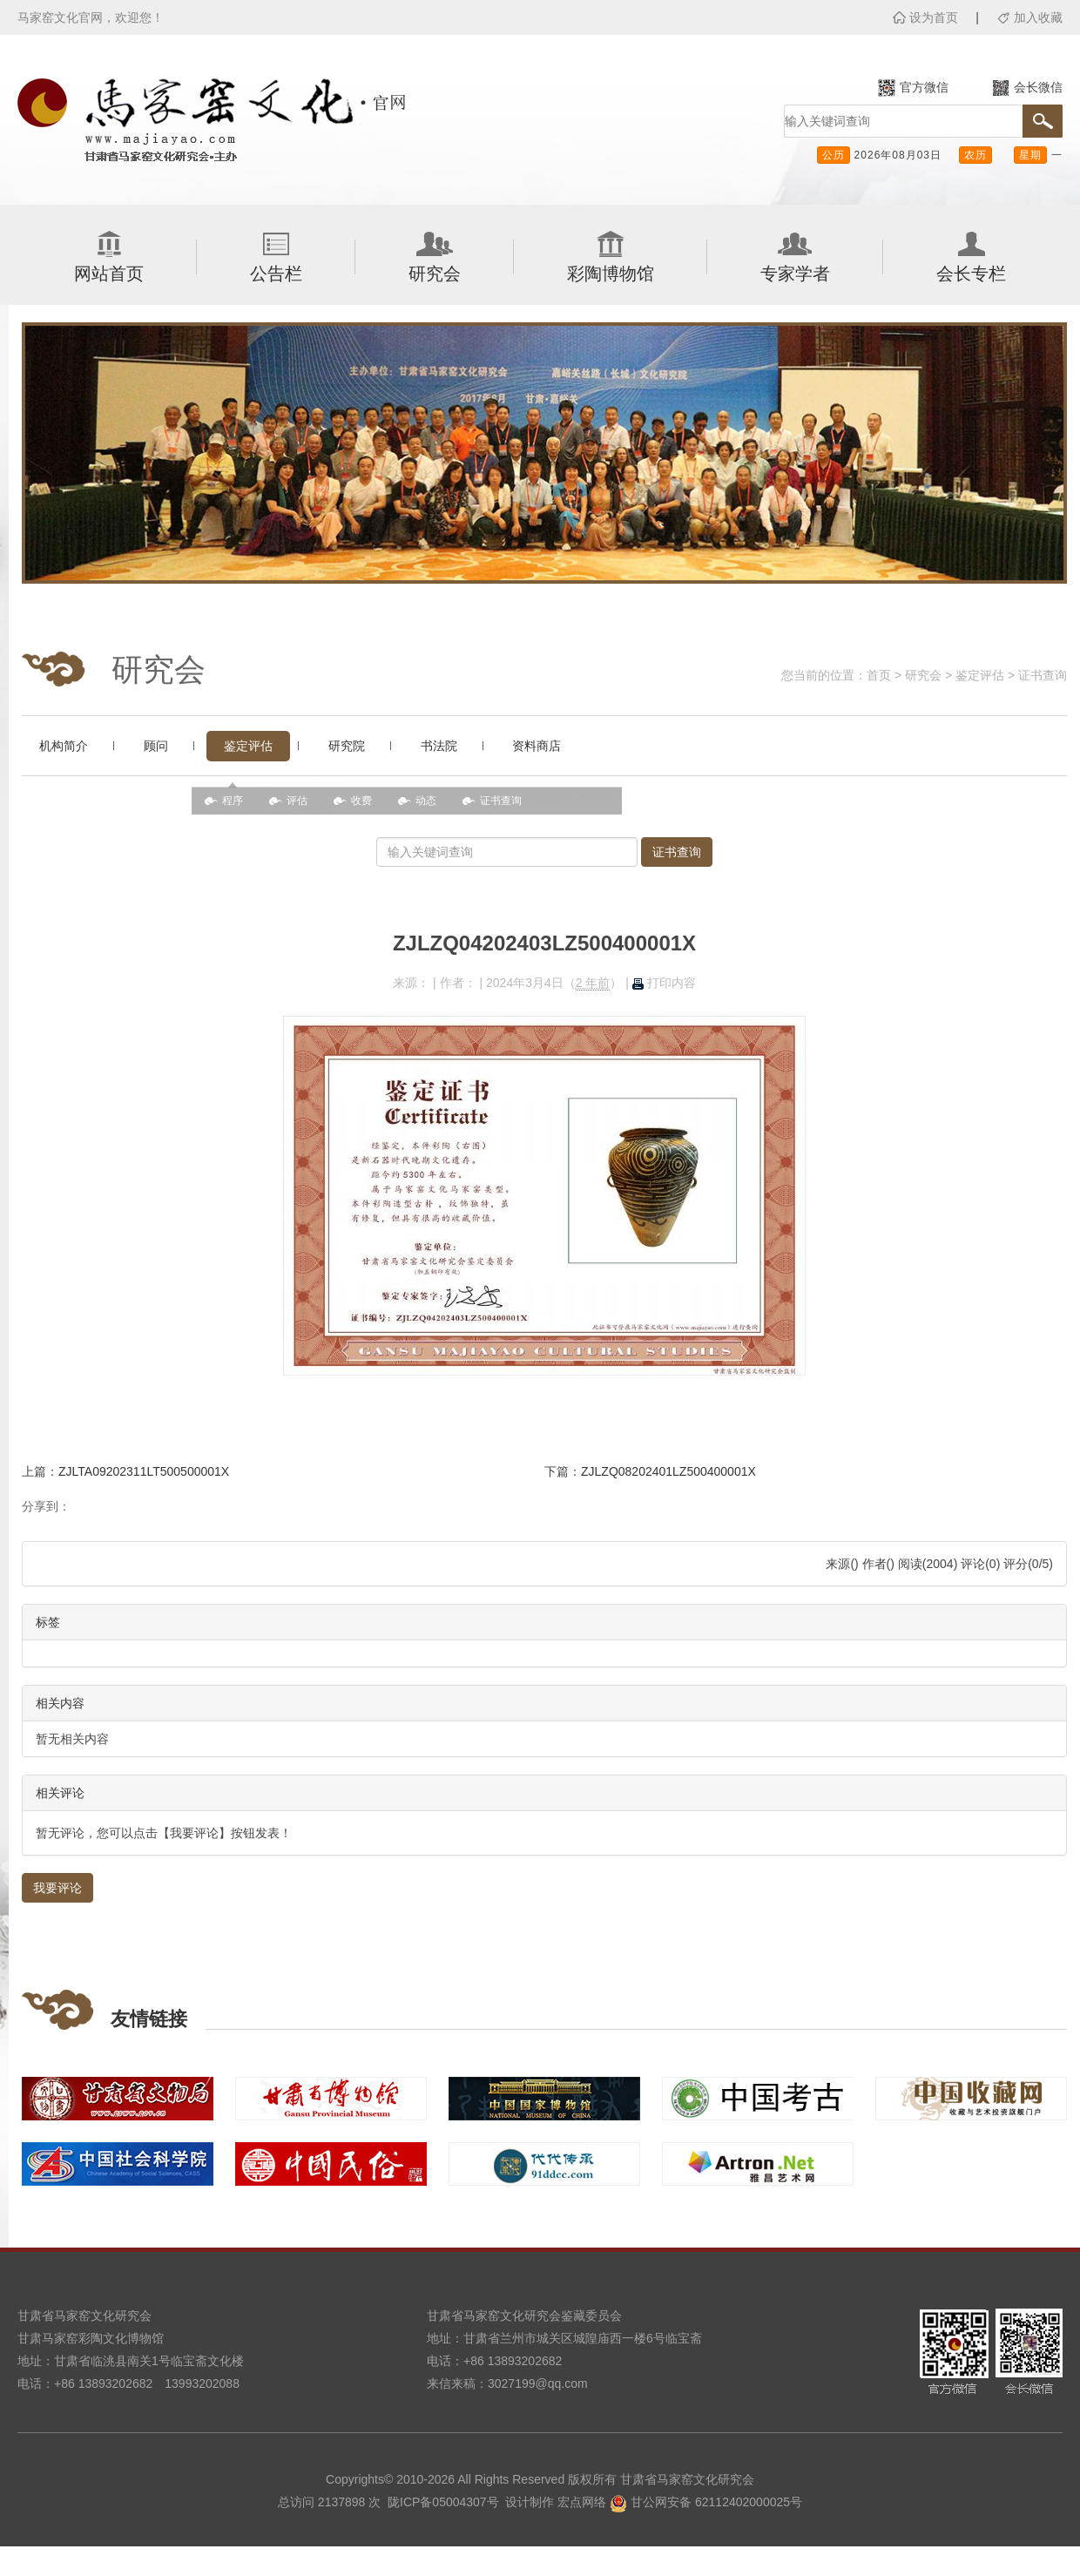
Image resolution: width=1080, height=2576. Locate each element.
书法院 (439, 746)
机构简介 (63, 746)
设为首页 (933, 17)
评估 (297, 800)
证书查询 (1042, 675)
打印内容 (664, 983)
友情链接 (149, 2019)
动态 (425, 800)
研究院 (346, 746)
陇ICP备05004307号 (443, 2502)
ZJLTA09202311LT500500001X (143, 1471)
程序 (232, 800)
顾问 (156, 746)
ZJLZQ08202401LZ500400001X (668, 1471)
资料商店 (536, 746)
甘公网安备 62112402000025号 (706, 2502)
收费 (361, 800)
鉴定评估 (979, 675)
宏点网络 (581, 2502)
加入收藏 (1038, 17)
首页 (879, 675)
